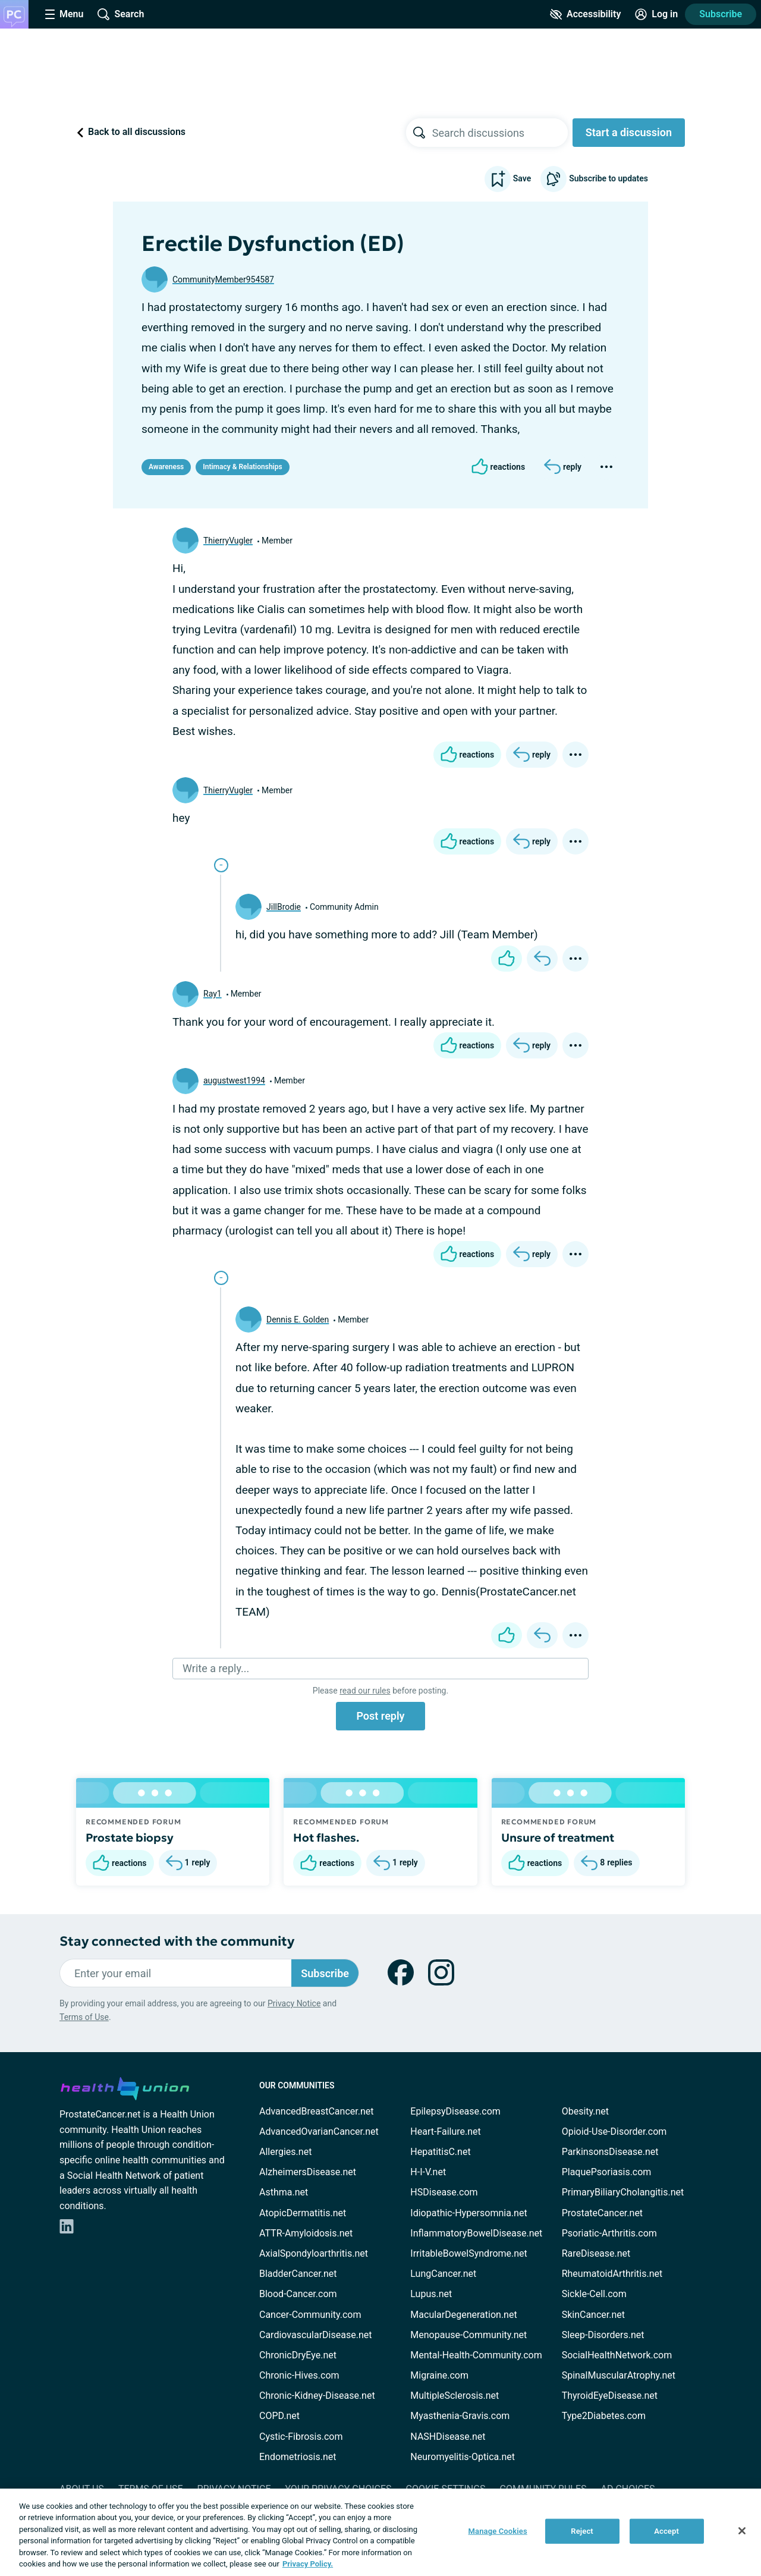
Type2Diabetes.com (604, 2415)
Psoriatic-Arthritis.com (609, 2233)
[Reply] (563, 467)
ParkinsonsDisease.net (610, 2151)
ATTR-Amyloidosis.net (306, 2233)
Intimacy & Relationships (242, 467)
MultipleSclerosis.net (454, 2395)
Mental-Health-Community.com (476, 2355)
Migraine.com (439, 2375)
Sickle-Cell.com (594, 2293)
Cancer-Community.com (310, 2314)
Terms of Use (84, 2017)
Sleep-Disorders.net (603, 2335)
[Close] (742, 2531)
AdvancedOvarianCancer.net (319, 2131)
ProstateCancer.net (602, 2213)
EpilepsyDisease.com (455, 2111)
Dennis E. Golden (297, 1319)
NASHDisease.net (447, 2436)
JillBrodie (283, 907)
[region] (380, 2532)
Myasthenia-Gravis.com (460, 2415)
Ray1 (212, 993)
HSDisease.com (443, 2192)
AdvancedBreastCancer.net (316, 2111)
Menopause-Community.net (468, 2335)
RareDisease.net (596, 2253)
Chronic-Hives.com (299, 2375)
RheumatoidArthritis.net (612, 2273)
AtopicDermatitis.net (302, 2213)
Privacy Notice (294, 2003)
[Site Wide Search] (120, 14)
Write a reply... (216, 1668)
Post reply (380, 1716)
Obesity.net (585, 2111)
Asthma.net (283, 2192)
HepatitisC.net (440, 2151)
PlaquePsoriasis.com (607, 2172)
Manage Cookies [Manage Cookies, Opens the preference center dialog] (497, 2531)
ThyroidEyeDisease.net (610, 2395)
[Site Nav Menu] (64, 14)
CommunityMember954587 (223, 279)
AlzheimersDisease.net (307, 2172)
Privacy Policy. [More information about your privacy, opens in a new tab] (307, 2563)
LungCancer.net (443, 2273)
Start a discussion (629, 132)
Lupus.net (431, 2293)
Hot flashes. (326, 1837)
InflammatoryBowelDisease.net (476, 2233)
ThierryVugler (228, 540)
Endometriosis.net (297, 2456)
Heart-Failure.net (445, 2131)
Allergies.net (285, 2151)
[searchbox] (500, 132)
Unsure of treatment (557, 1837)
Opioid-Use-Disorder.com (614, 2131)
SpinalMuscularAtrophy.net (618, 2375)
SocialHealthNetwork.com (617, 2355)
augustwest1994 (234, 1080)
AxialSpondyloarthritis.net (313, 2253)
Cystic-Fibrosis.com (300, 2436)
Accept (666, 2531)
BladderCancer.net (298, 2273)
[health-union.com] (124, 2086)
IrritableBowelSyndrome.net (468, 2253)
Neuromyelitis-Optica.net (462, 2456)
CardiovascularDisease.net (315, 2335)
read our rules (364, 1690)
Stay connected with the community (176, 1941)
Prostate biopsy (130, 1837)
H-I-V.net (428, 2172)
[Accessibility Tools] (585, 14)
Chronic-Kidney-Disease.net (317, 2395)
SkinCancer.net (593, 2314)
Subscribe (720, 14)
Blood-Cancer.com (298, 2293)
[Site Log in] (656, 14)
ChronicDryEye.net (298, 2355)
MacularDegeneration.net (463, 2314)
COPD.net (279, 2415)
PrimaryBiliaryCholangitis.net (623, 2192)
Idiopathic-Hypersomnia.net (468, 2213)
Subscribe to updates (594, 179)
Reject (582, 2531)
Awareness (166, 467)
